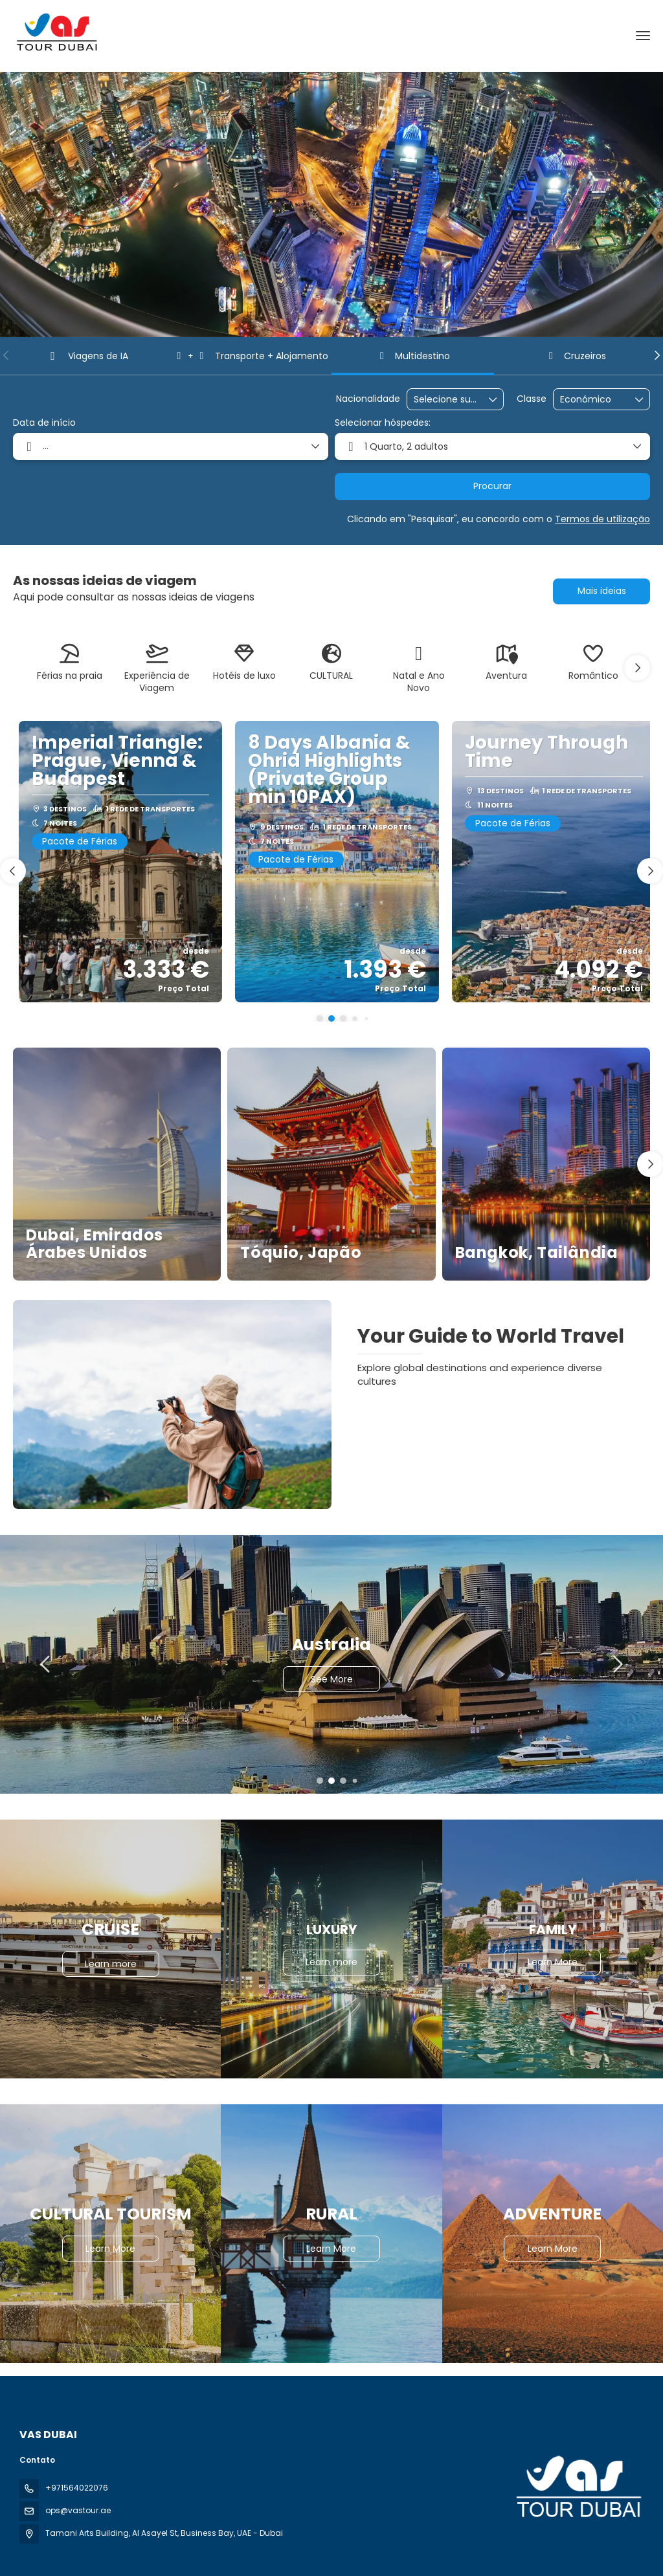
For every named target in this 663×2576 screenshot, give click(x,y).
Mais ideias (602, 590)
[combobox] (446, 400)
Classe (531, 399)
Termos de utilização (602, 518)
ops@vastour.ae (78, 2510)
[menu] (643, 35)
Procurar (492, 485)
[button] (6, 355)
